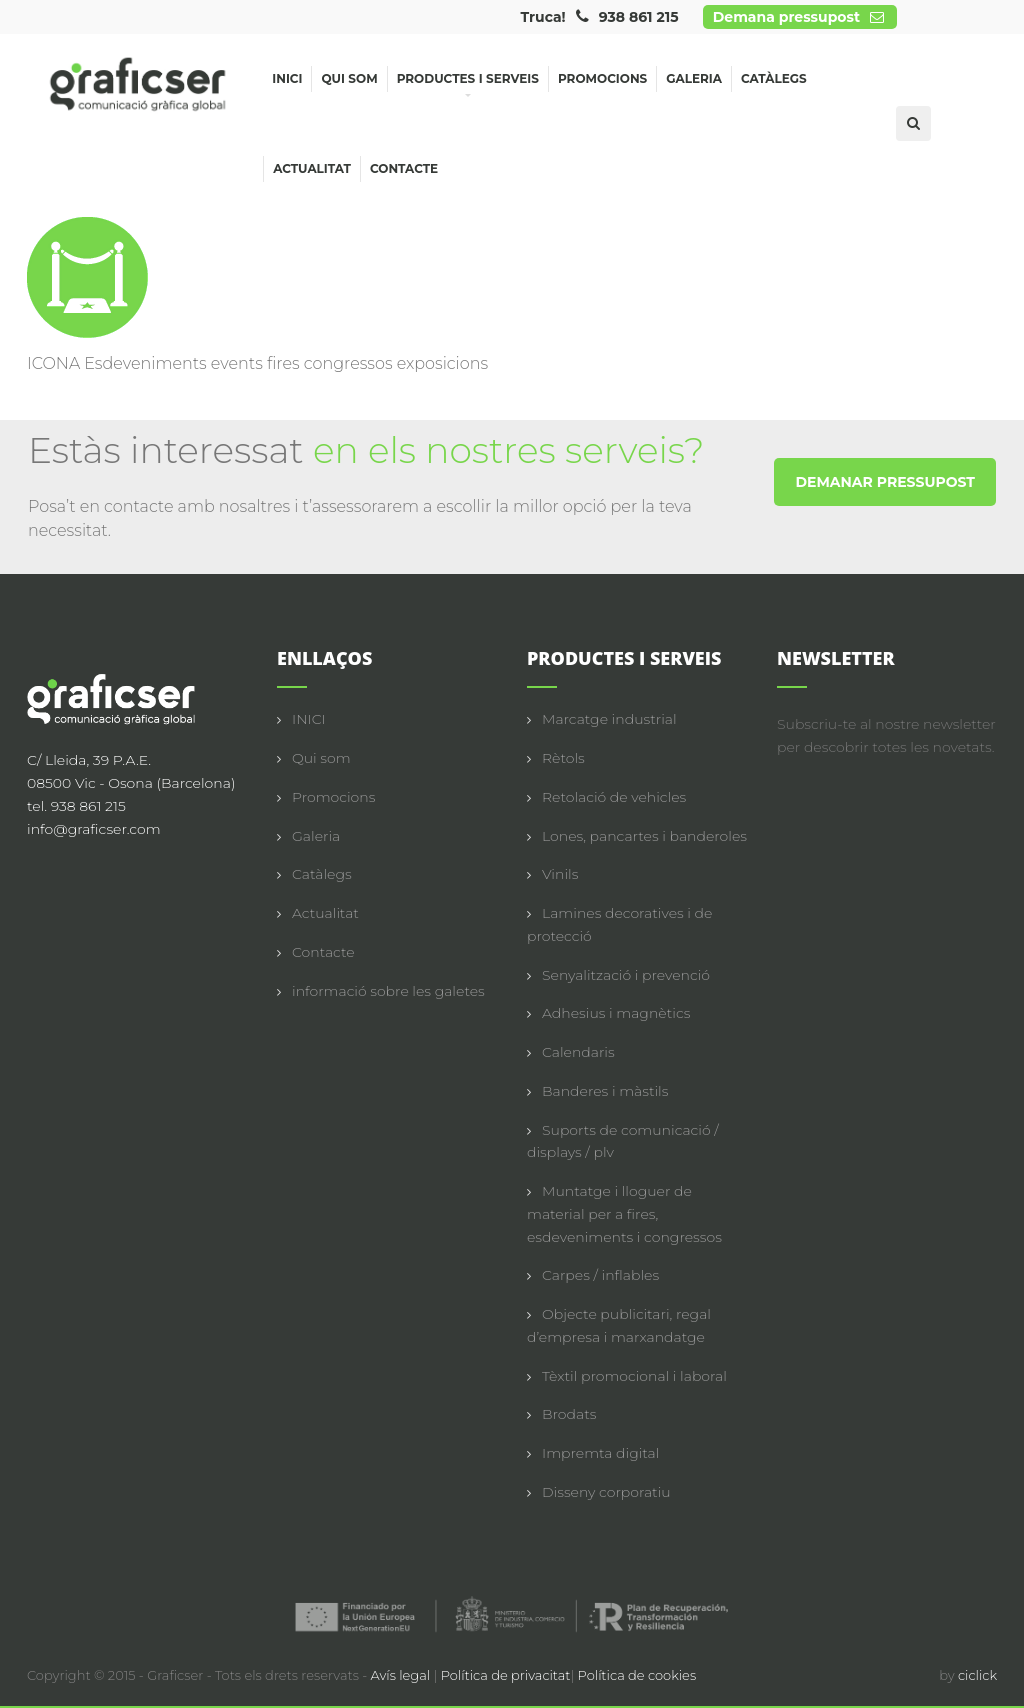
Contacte (404, 168)
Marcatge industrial (609, 719)
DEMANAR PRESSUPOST (885, 482)
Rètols (563, 758)
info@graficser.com (94, 829)
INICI (309, 719)
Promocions (602, 78)
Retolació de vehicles (614, 797)
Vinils (560, 874)
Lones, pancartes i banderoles (644, 836)
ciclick (977, 1675)
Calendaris (578, 1052)
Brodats (569, 1414)
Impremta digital (600, 1453)
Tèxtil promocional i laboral (634, 1376)
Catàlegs (774, 78)
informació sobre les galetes (388, 991)
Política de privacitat (506, 1675)
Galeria (694, 78)
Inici (287, 78)
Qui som (349, 78)
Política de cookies (637, 1675)
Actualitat (312, 168)
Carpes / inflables (600, 1275)
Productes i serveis (468, 81)
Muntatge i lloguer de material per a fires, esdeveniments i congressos (624, 1214)
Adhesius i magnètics (616, 1013)
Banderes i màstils (605, 1091)
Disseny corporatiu (606, 1492)
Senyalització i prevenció (626, 975)
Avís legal (402, 1675)
